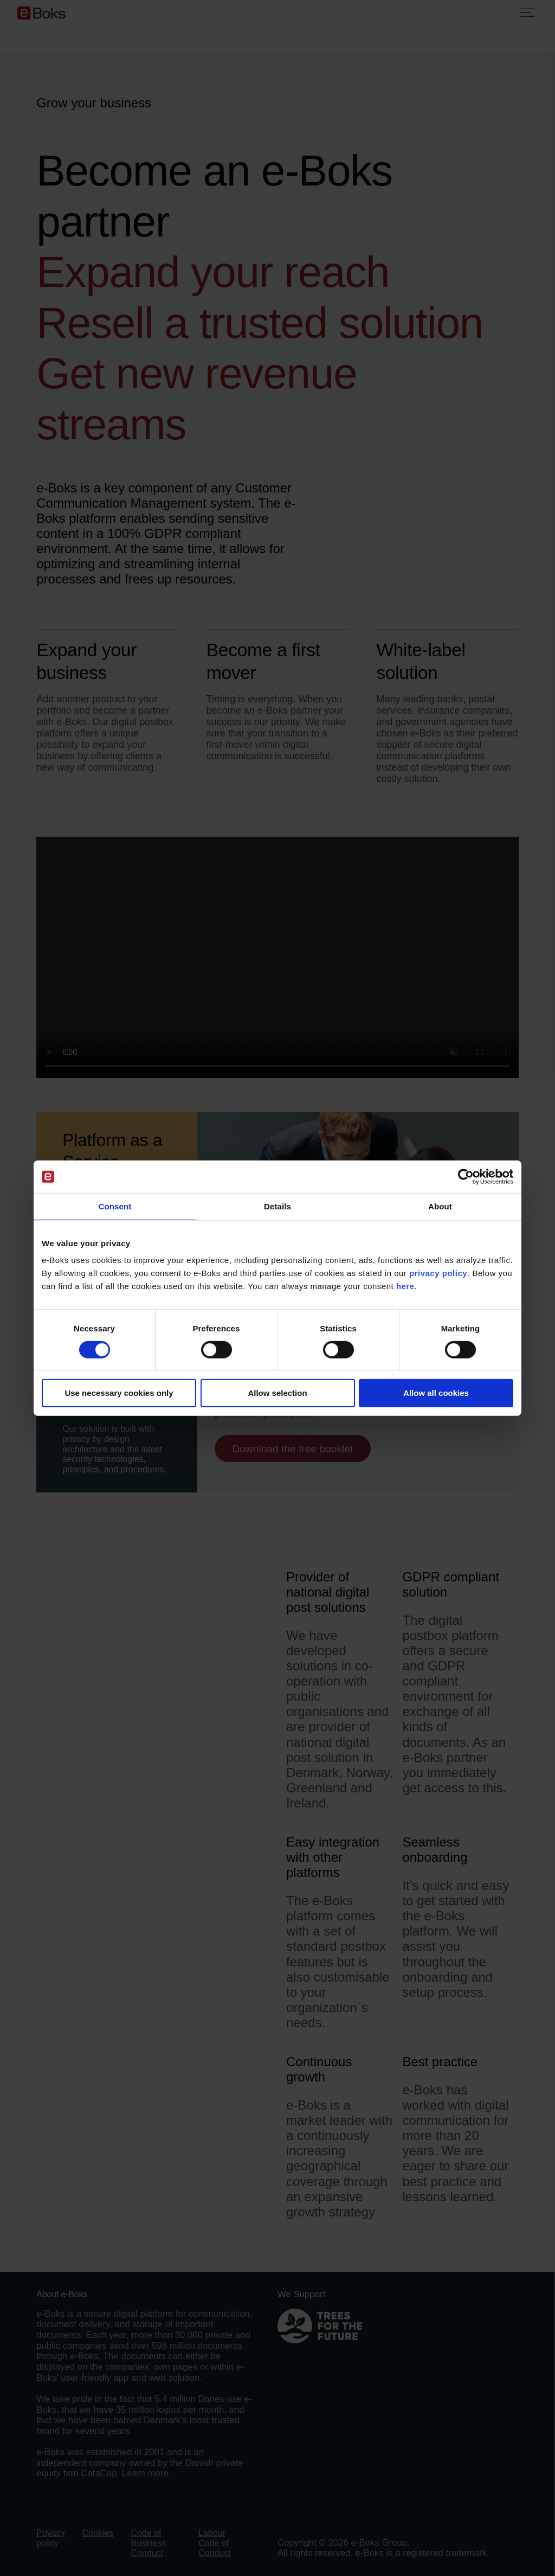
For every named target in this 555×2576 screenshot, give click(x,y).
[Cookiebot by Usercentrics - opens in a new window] (465, 1177)
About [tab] (440, 1206)
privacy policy (438, 1273)
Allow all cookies (436, 1393)
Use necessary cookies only (118, 1393)
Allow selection (277, 1393)
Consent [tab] (115, 1206)
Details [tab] (277, 1206)
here (405, 1286)
